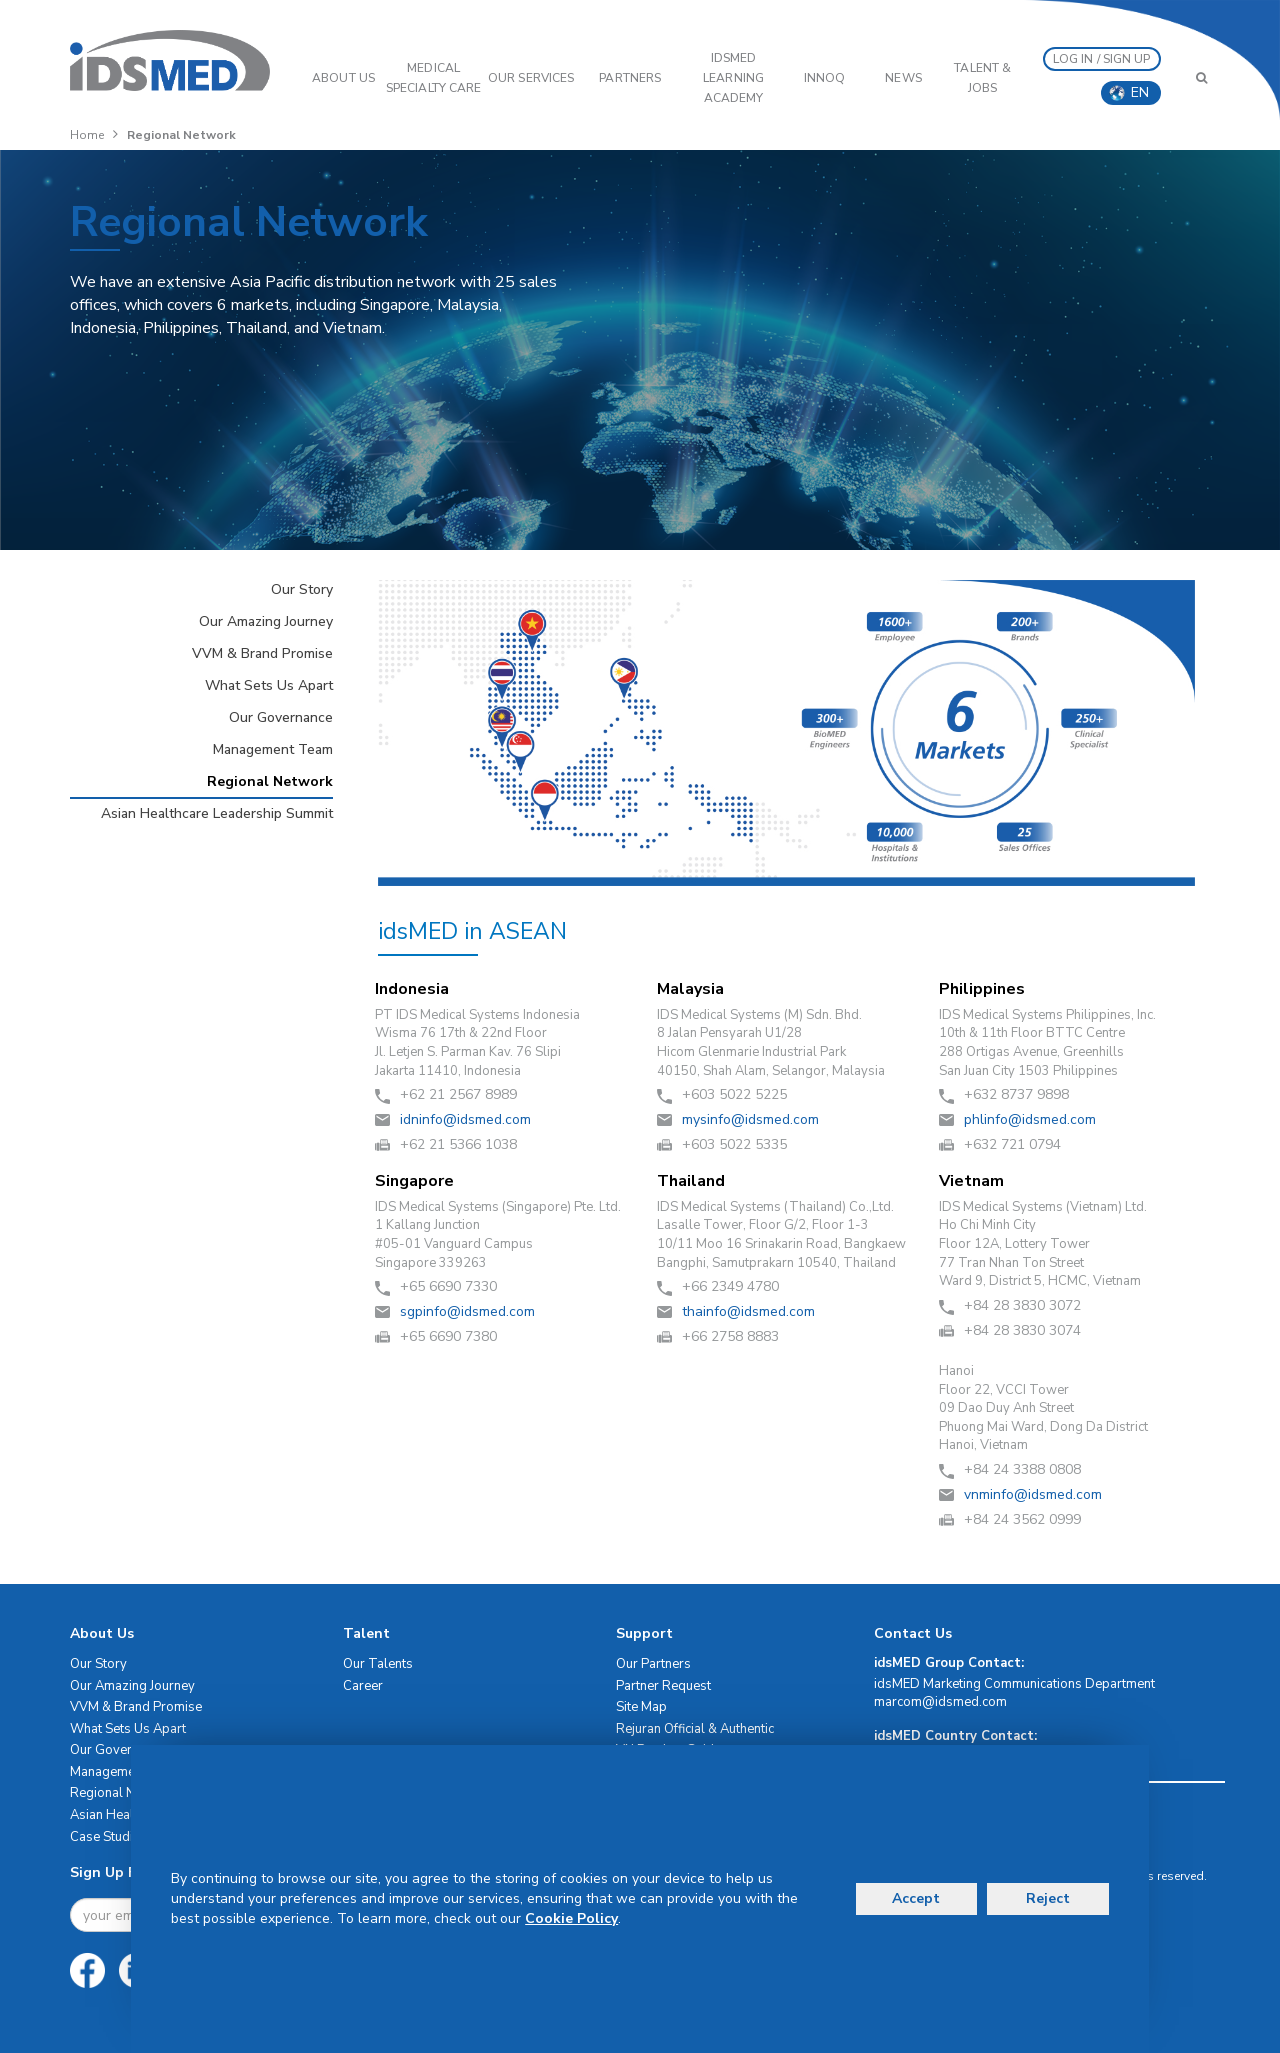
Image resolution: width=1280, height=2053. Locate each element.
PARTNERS (630, 78)
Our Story (302, 589)
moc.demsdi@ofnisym (750, 1119)
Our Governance (281, 717)
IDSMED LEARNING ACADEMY (733, 78)
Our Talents (378, 1664)
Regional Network (270, 781)
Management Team (273, 749)
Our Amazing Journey (266, 621)
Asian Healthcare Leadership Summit (217, 813)
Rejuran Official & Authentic (695, 1729)
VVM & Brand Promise (262, 653)
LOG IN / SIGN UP (1102, 59)
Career (363, 1686)
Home (87, 135)
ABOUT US (343, 78)
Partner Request (663, 1686)
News (903, 78)
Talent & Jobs (982, 78)
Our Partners (653, 1664)
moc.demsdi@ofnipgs (467, 1311)
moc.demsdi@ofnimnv (1033, 1494)
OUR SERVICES (531, 78)
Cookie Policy (571, 1918)
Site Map (641, 1707)
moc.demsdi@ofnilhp (1030, 1119)
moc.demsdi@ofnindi (465, 1119)
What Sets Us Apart (269, 685)
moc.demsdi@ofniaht (748, 1311)
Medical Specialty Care (433, 78)
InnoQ (825, 78)
